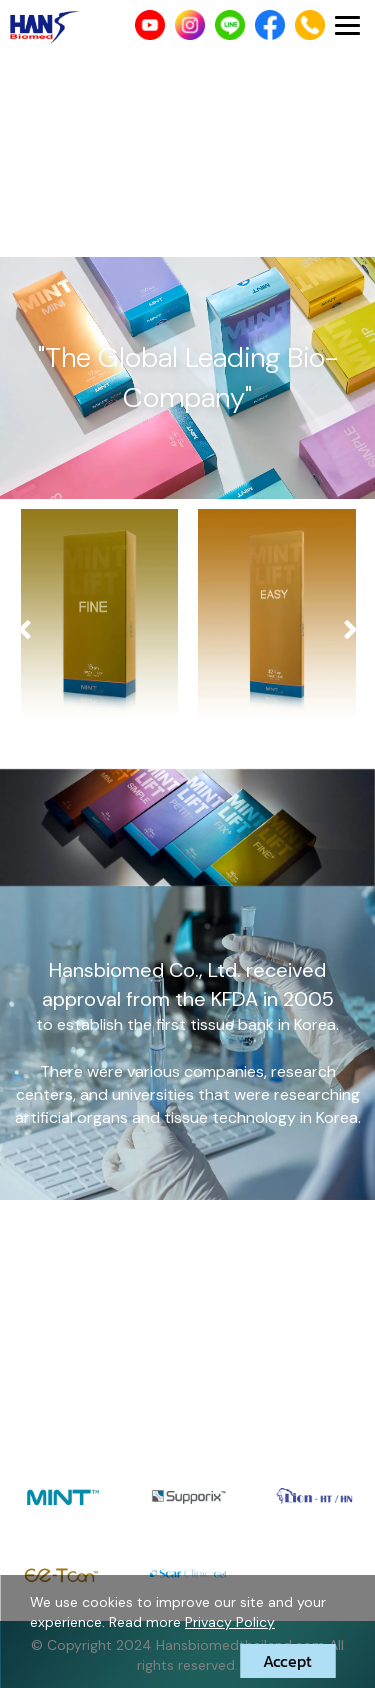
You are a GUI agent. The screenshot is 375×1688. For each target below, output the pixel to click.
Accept (287, 1661)
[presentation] (24, 630)
